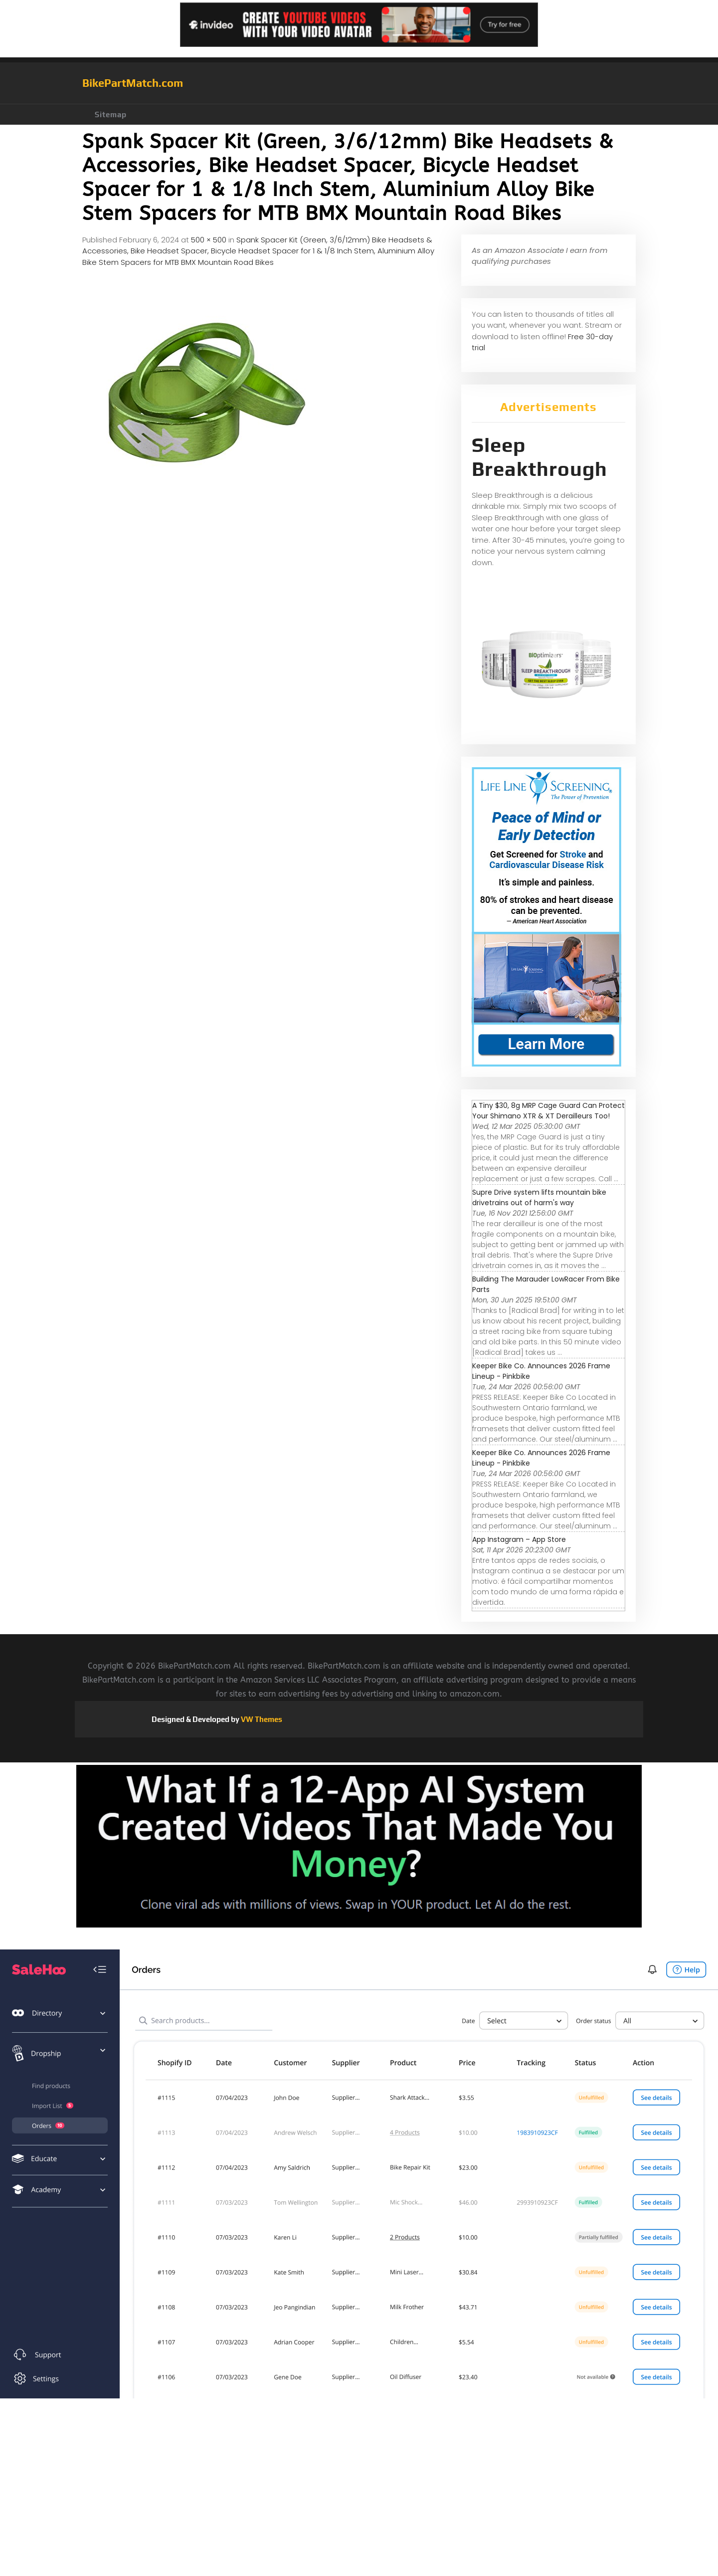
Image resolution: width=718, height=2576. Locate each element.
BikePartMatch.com (132, 82)
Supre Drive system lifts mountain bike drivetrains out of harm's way (539, 1197)
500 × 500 (208, 239)
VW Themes (260, 1719)
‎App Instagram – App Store (519, 1539)
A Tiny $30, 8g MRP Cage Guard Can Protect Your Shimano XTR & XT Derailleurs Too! (548, 1110)
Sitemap (111, 114)
